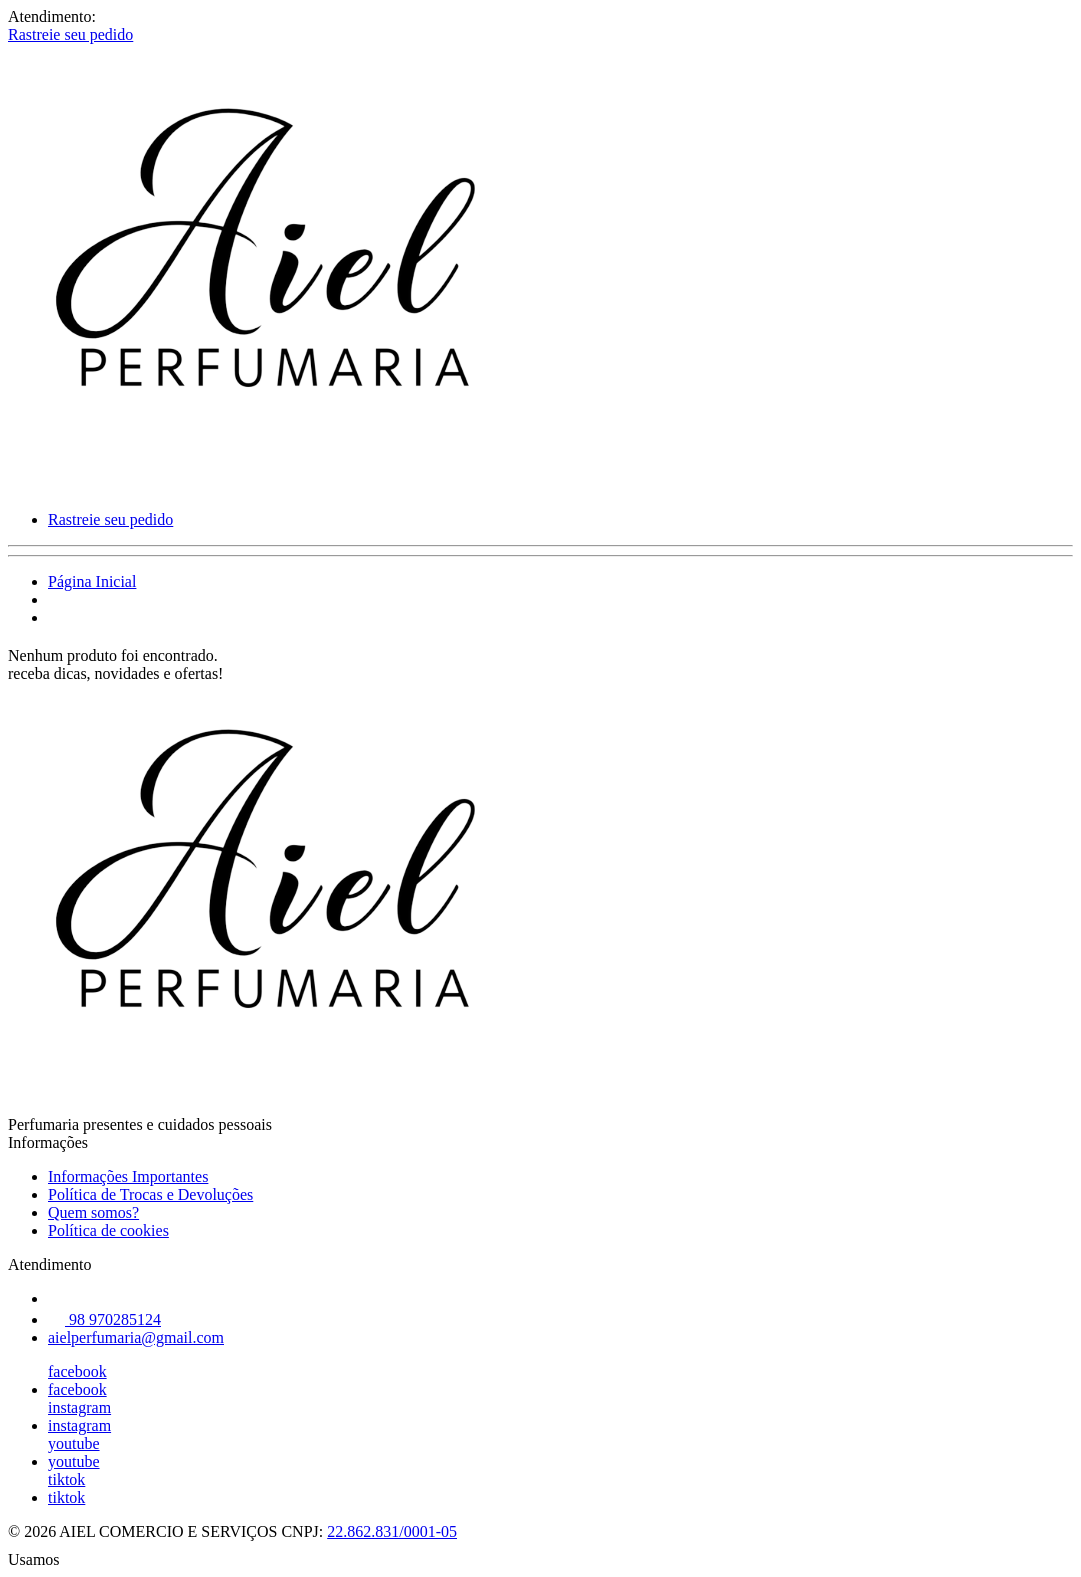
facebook (77, 1371)
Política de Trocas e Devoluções (150, 1194)
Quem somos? (93, 1212)
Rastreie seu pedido (70, 34)
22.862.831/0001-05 (392, 1531)
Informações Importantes (128, 1176)
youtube (74, 1443)
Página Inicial (92, 581)
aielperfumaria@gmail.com (136, 1337)
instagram (79, 1407)
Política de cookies (108, 1230)
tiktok (66, 1479)
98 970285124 (104, 1319)
